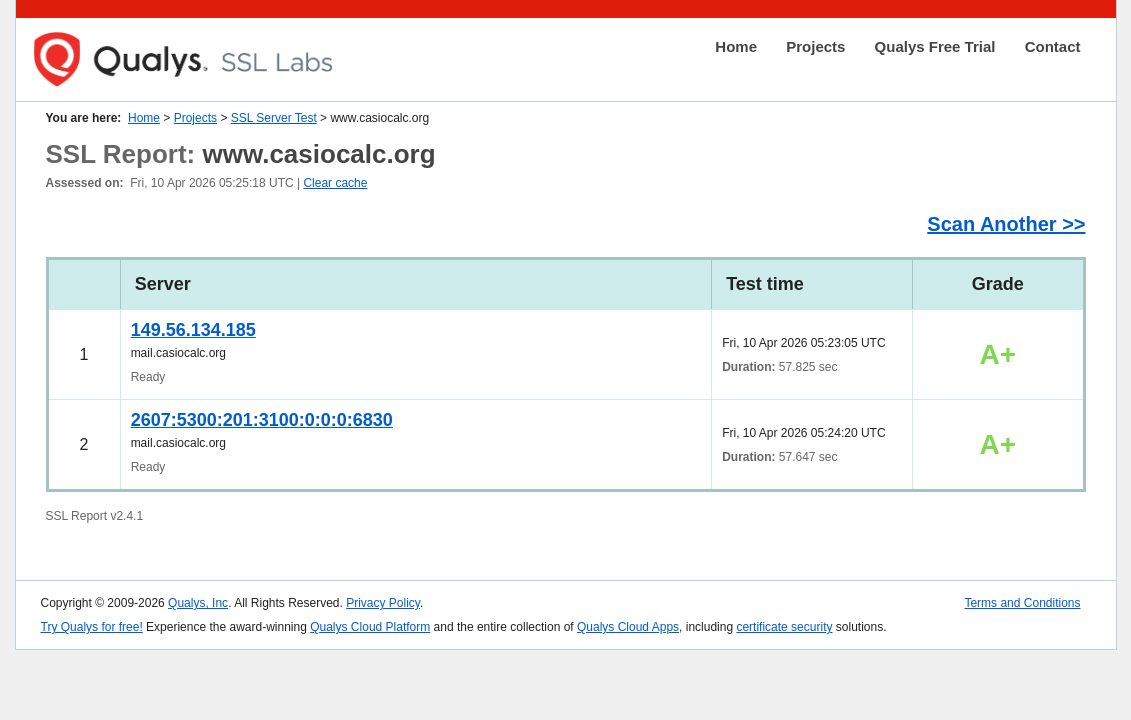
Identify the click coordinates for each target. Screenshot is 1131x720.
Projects (815, 46)
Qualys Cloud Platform (370, 627)
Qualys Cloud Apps (628, 627)
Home (736, 46)
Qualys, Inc (198, 603)
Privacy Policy (383, 603)
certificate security (784, 627)
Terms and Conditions (1022, 603)
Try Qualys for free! (92, 627)
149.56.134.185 (193, 330)
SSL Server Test (274, 118)
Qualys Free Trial (935, 46)
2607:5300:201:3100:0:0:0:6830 (262, 420)
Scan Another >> (1006, 224)
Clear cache (335, 183)
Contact (1053, 46)
